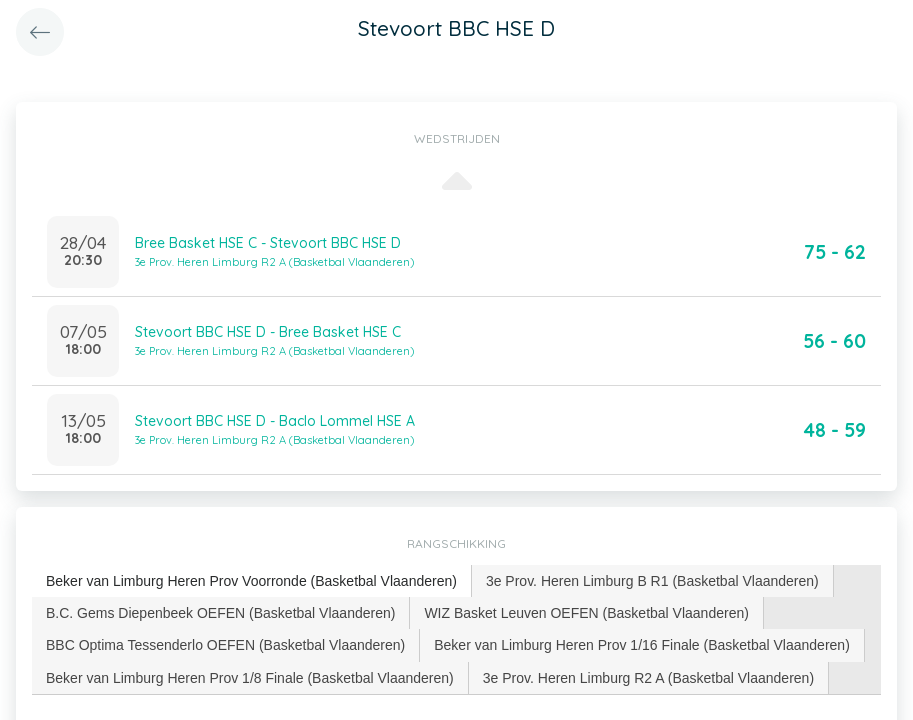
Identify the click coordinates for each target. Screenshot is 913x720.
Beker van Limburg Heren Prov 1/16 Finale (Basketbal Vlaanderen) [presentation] (642, 645)
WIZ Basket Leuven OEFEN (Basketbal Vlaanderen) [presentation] (586, 613)
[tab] (252, 581)
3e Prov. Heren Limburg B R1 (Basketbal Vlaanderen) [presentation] (652, 581)
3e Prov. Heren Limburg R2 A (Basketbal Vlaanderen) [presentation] (648, 678)
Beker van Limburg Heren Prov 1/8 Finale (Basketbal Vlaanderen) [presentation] (250, 678)
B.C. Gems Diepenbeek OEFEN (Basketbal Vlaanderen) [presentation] (220, 613)
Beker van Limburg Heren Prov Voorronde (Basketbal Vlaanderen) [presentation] (251, 581)
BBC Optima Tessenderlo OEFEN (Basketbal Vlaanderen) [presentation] (225, 645)
